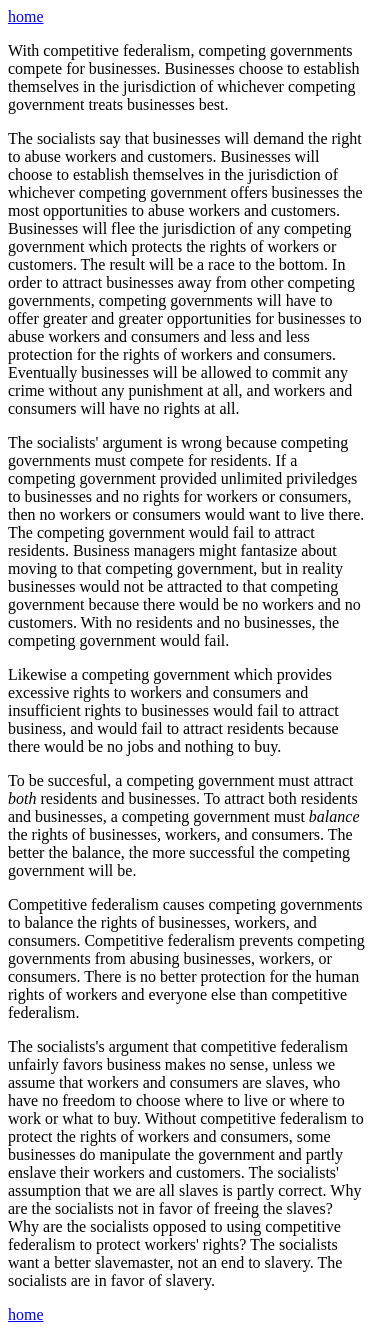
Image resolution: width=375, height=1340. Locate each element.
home (26, 16)
